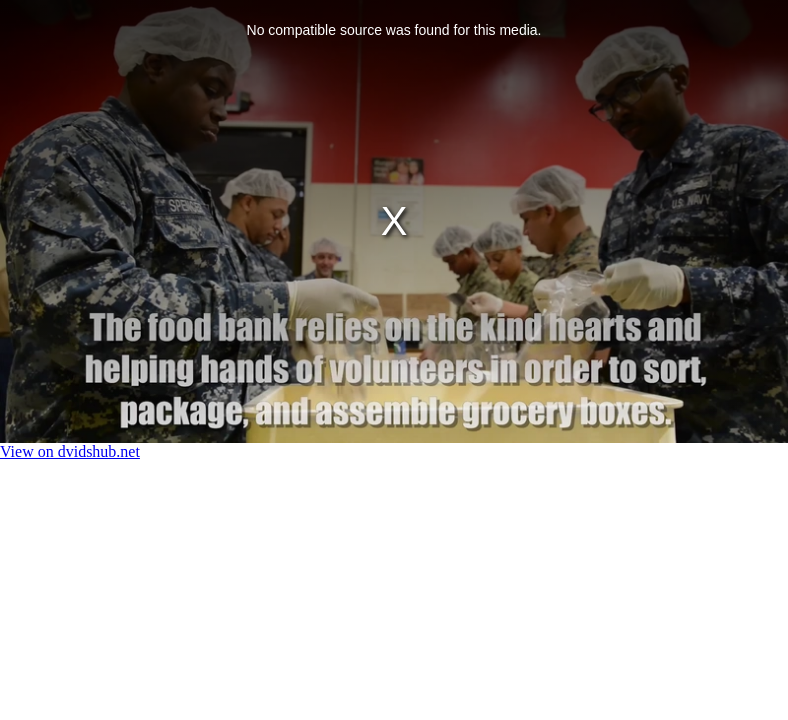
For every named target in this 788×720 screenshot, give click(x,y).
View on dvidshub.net (70, 451)
